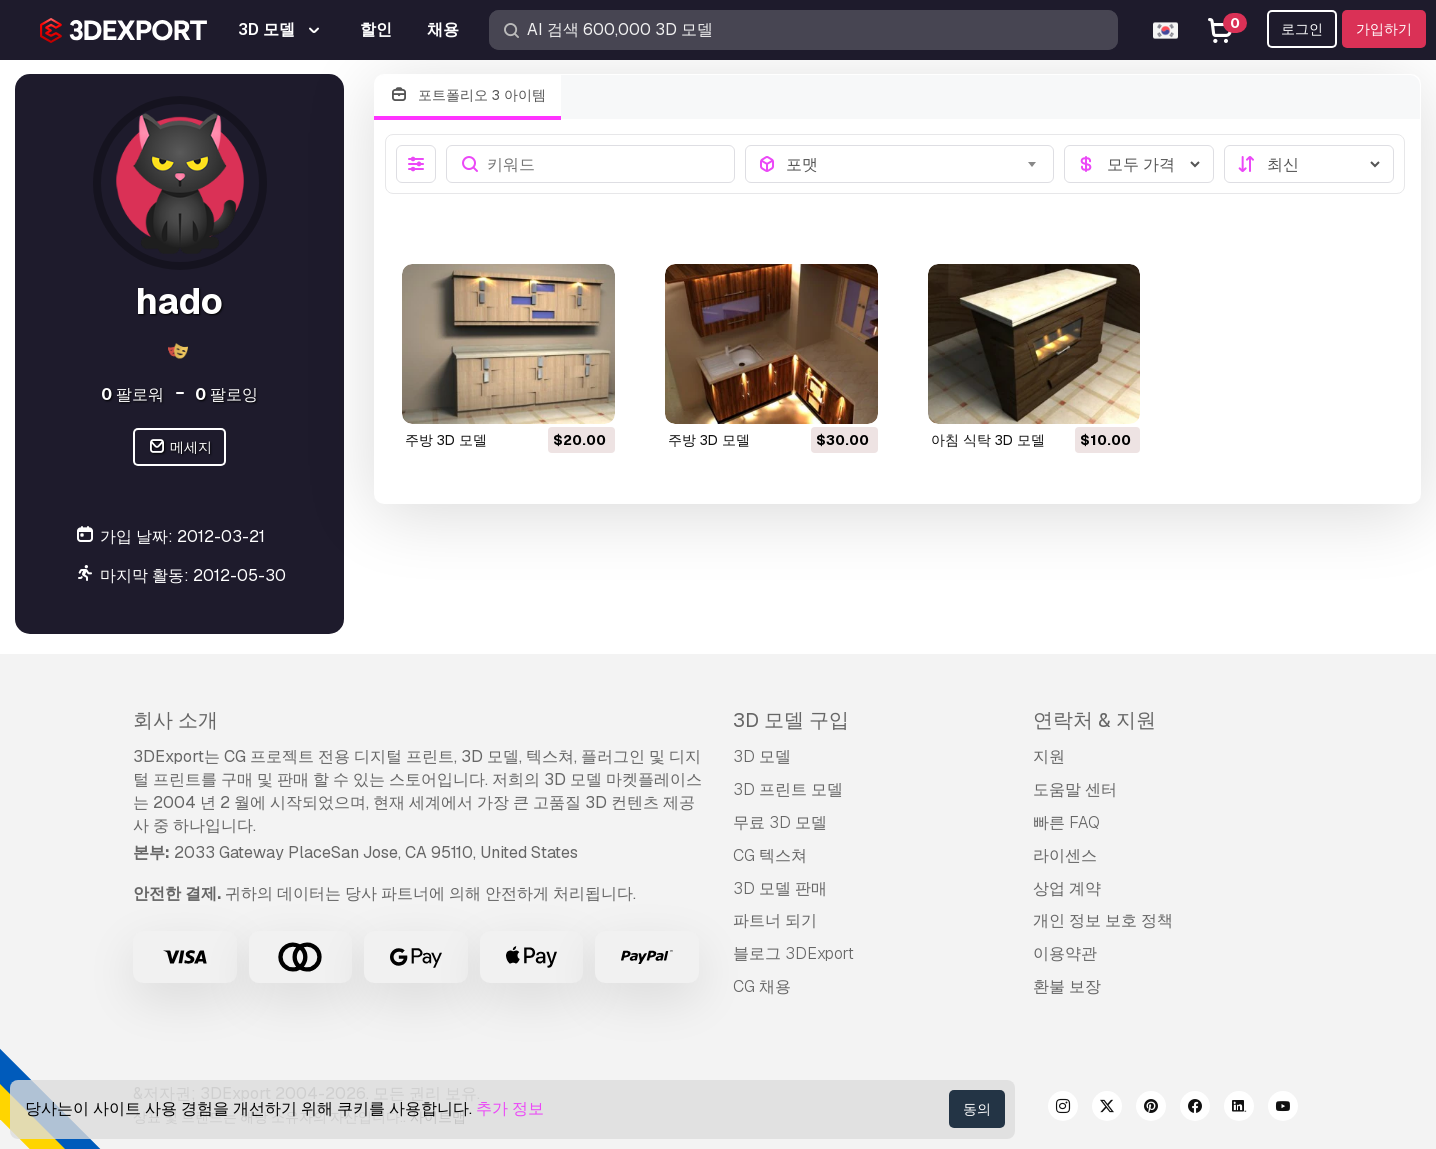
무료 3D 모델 (780, 822)
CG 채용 (762, 986)
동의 (977, 1109)
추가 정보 (510, 1108)
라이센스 (1065, 855)
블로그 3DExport (793, 953)
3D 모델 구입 (791, 720)
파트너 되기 (775, 920)
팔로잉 (226, 394)
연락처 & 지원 (1094, 720)
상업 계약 (1067, 888)
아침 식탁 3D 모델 (988, 440)
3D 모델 (762, 756)
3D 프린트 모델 (788, 789)
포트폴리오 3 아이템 (467, 95)
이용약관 (1065, 953)
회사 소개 (175, 720)
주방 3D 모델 (446, 440)
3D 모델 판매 (780, 888)
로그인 (1302, 29)
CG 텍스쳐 (770, 855)
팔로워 (132, 394)
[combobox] (913, 164)
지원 (1049, 756)
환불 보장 (1067, 986)
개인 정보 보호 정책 (1103, 920)
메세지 (179, 447)
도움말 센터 (1075, 789)
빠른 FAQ (1066, 822)
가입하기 (1384, 29)
